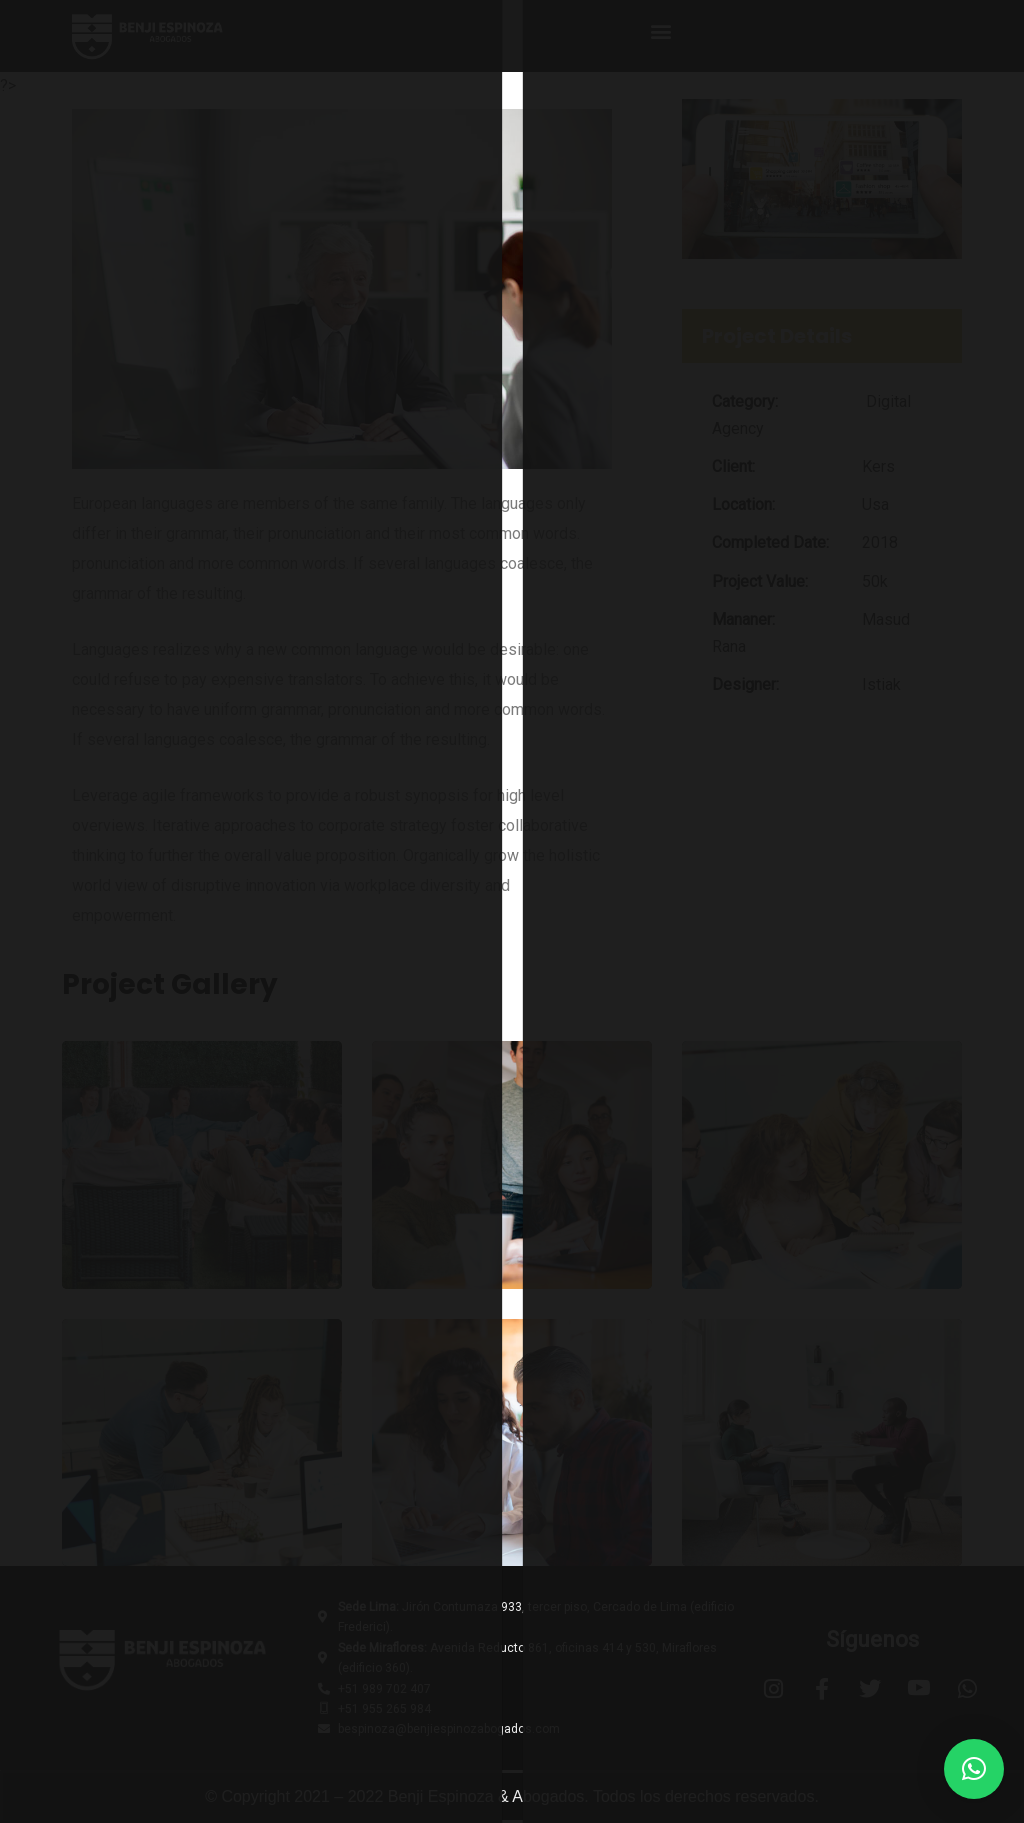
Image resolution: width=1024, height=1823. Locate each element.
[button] (660, 30)
